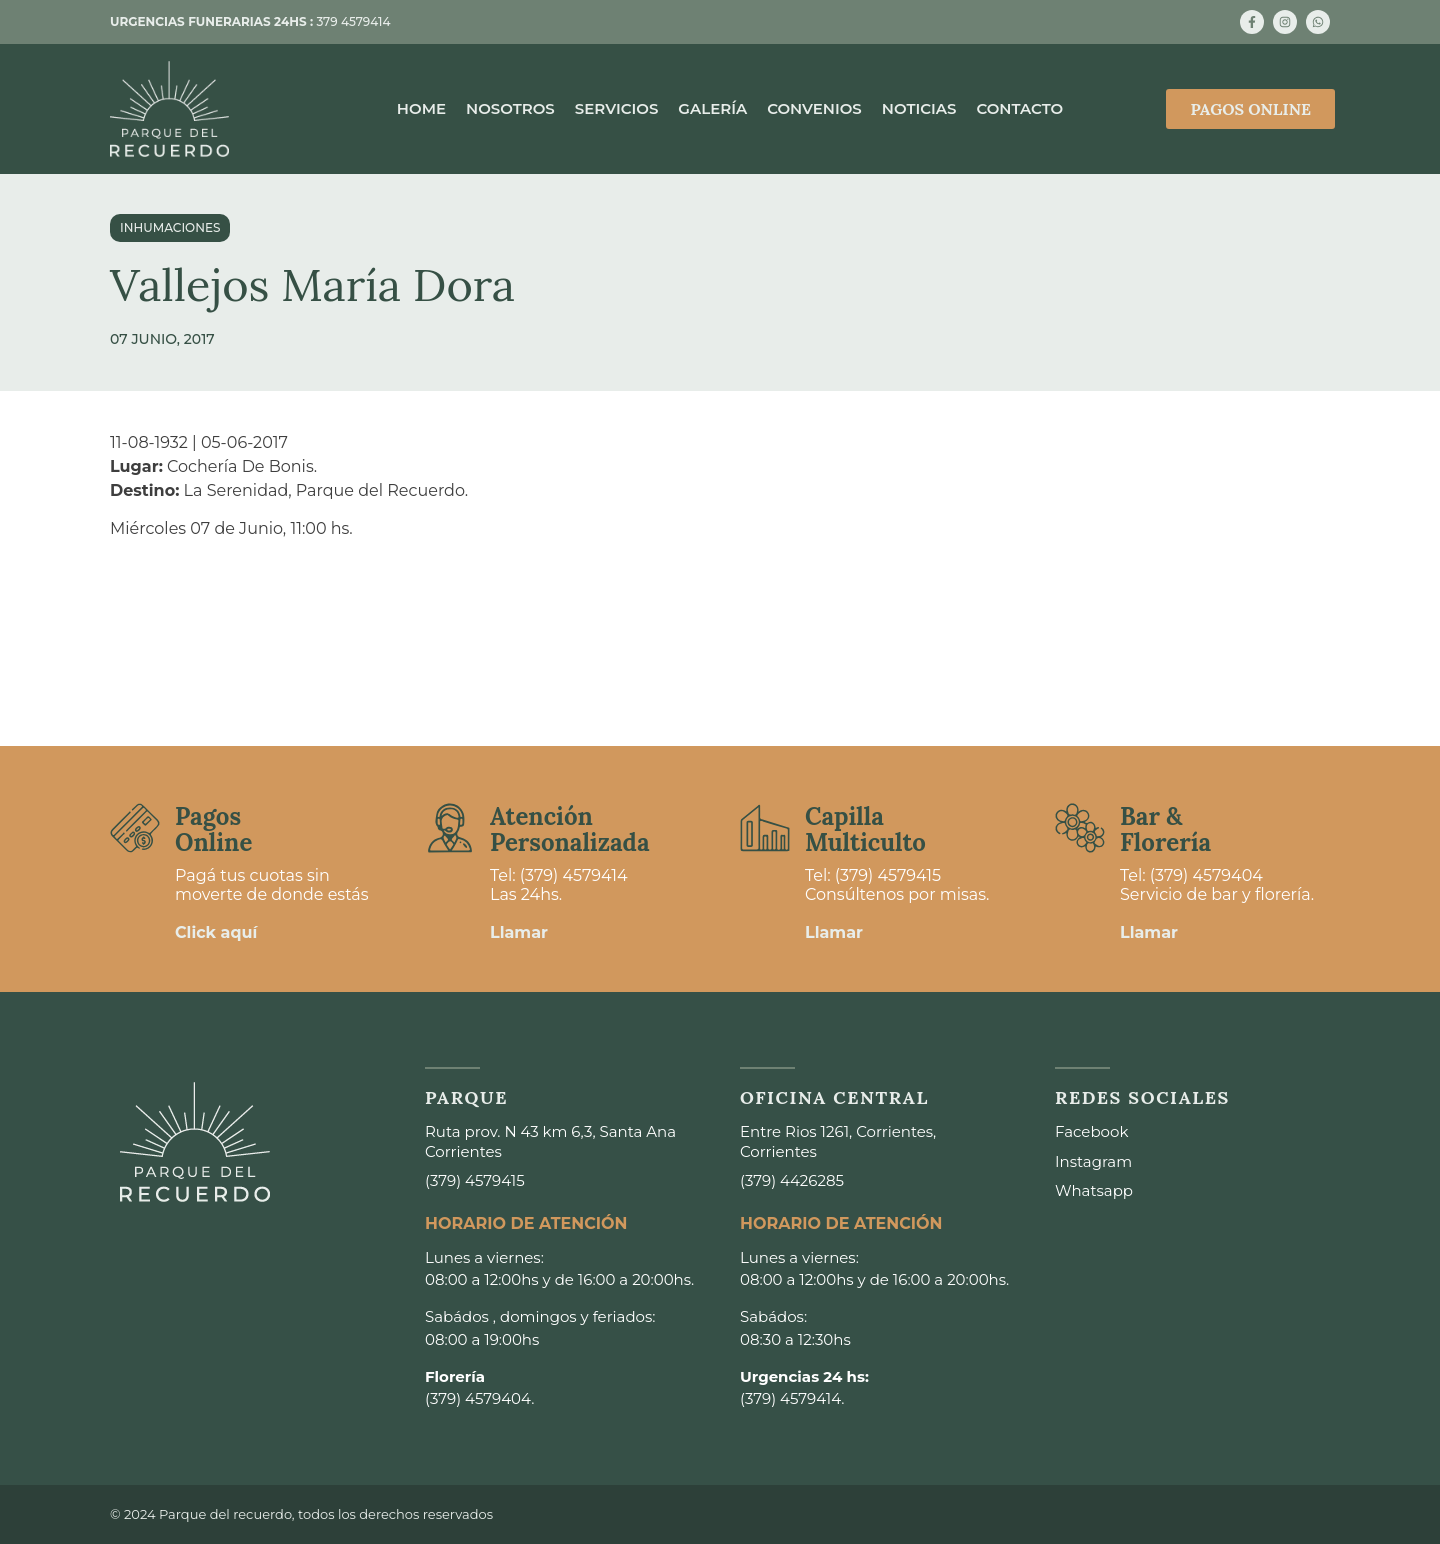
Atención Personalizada (570, 829)
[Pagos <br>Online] (135, 828)
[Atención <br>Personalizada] (450, 828)
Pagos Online (213, 829)
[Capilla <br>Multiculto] (765, 828)
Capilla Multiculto (865, 829)
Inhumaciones (170, 227)
